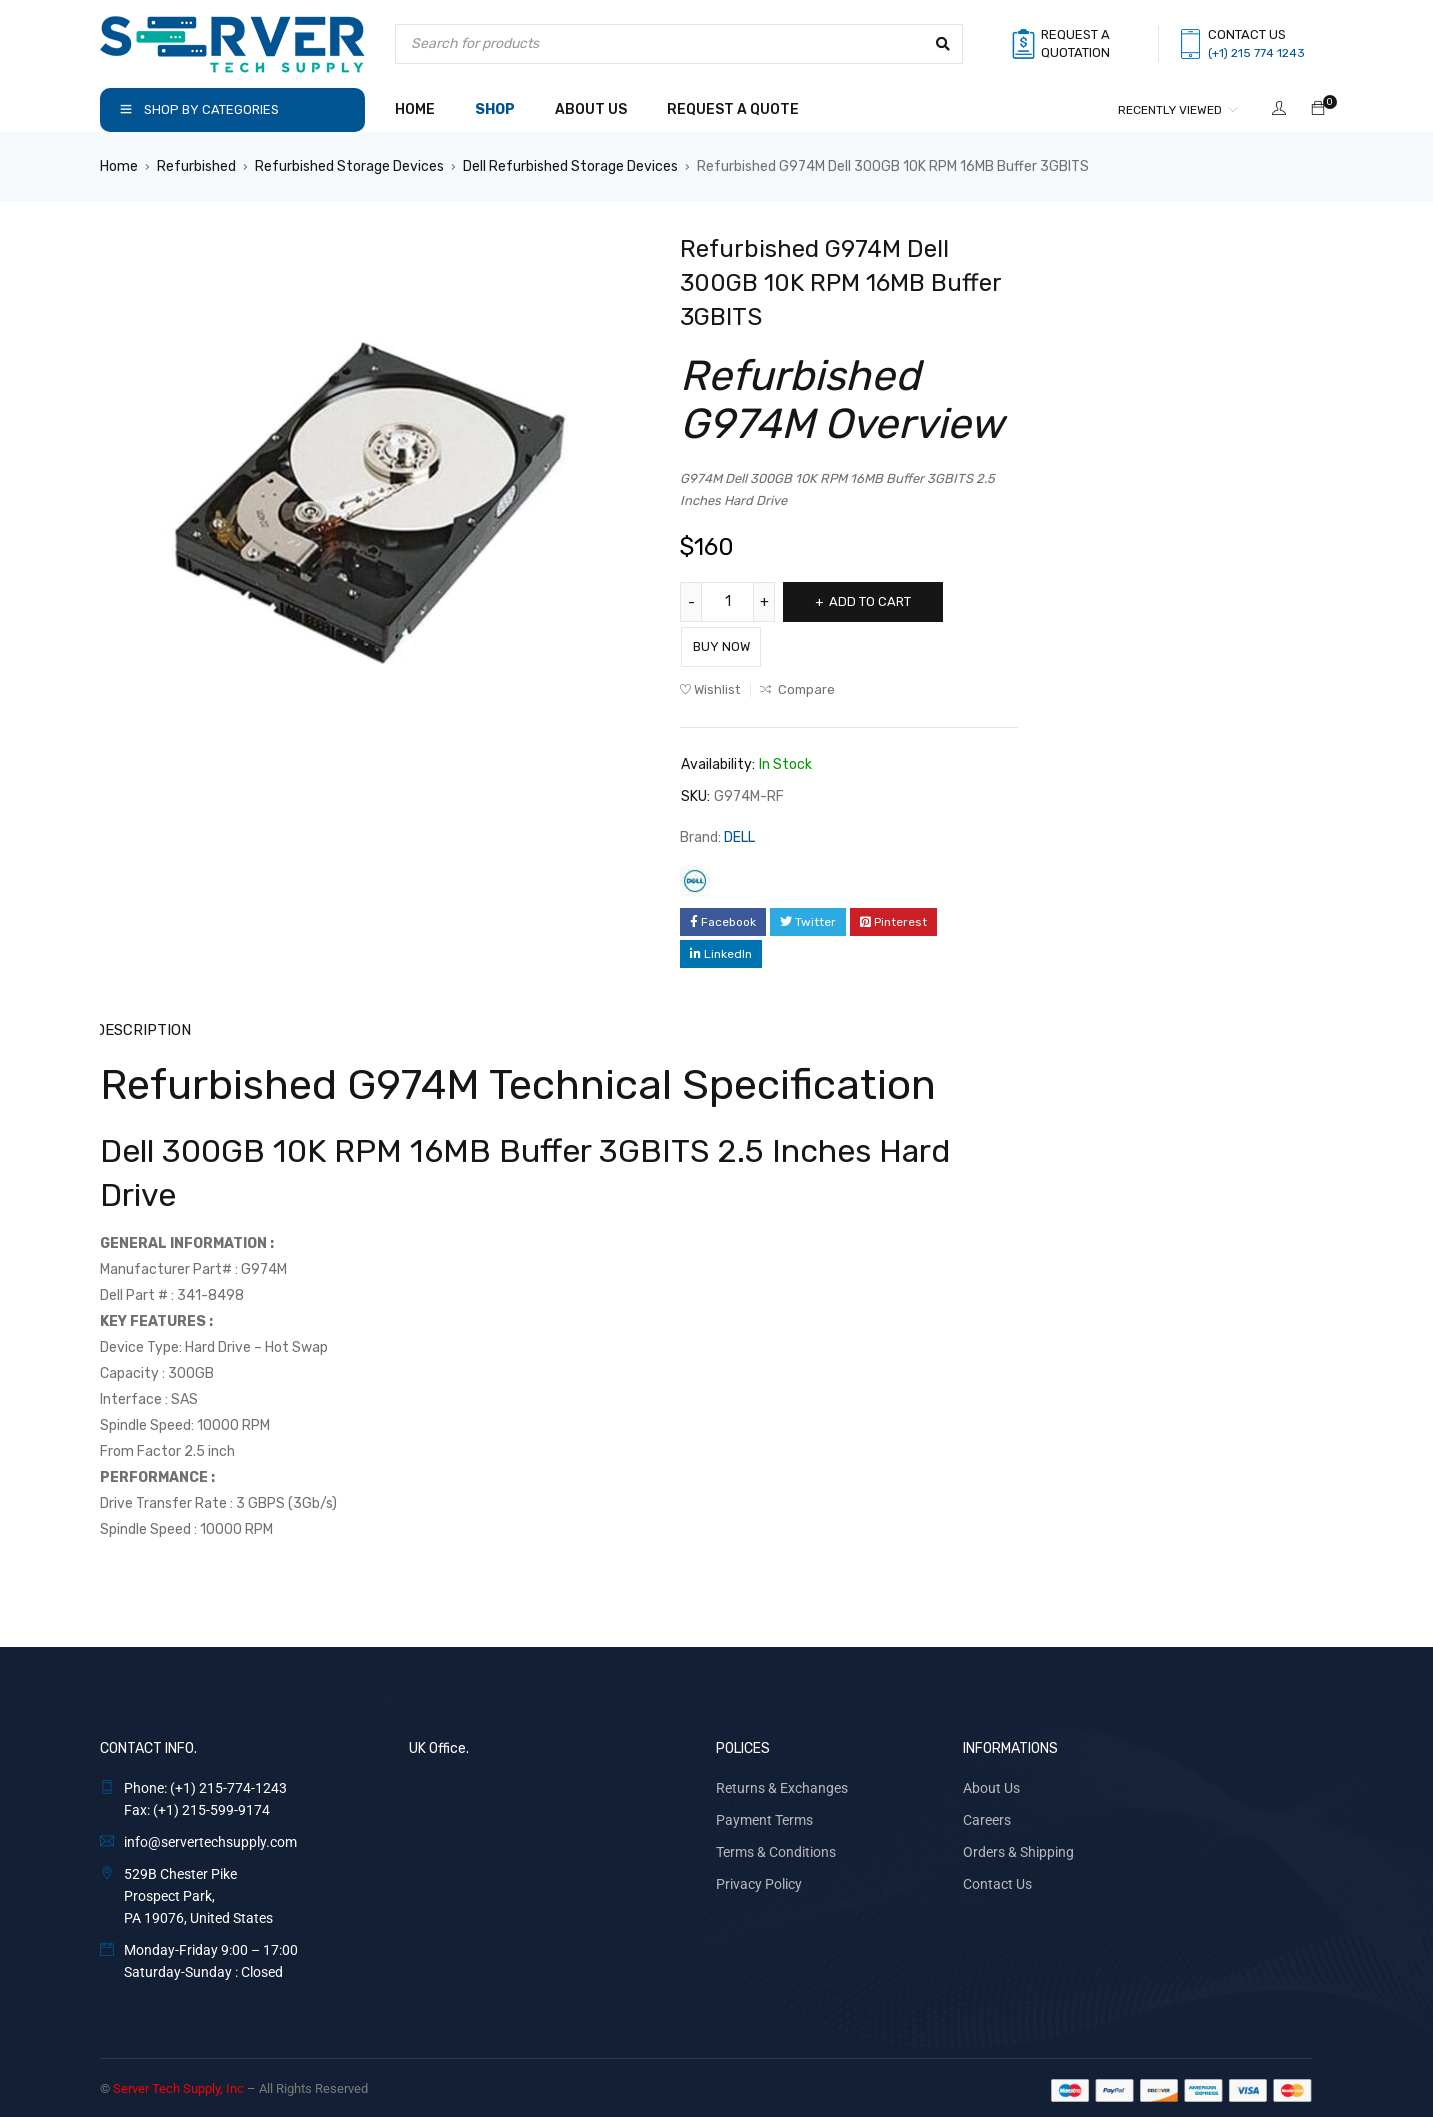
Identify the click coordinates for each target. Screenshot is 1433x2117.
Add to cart (882, 601)
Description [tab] (143, 1024)
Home (119, 166)
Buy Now (739, 641)
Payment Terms (764, 1814)
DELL (739, 832)
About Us (991, 1782)
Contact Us (997, 1878)
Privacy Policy (759, 1878)
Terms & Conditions (776, 1846)
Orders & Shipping (1018, 1846)
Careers (987, 1814)
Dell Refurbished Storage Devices (570, 166)
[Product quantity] (730, 602)
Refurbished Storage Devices (349, 166)
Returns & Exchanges (782, 1782)
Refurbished (196, 166)
